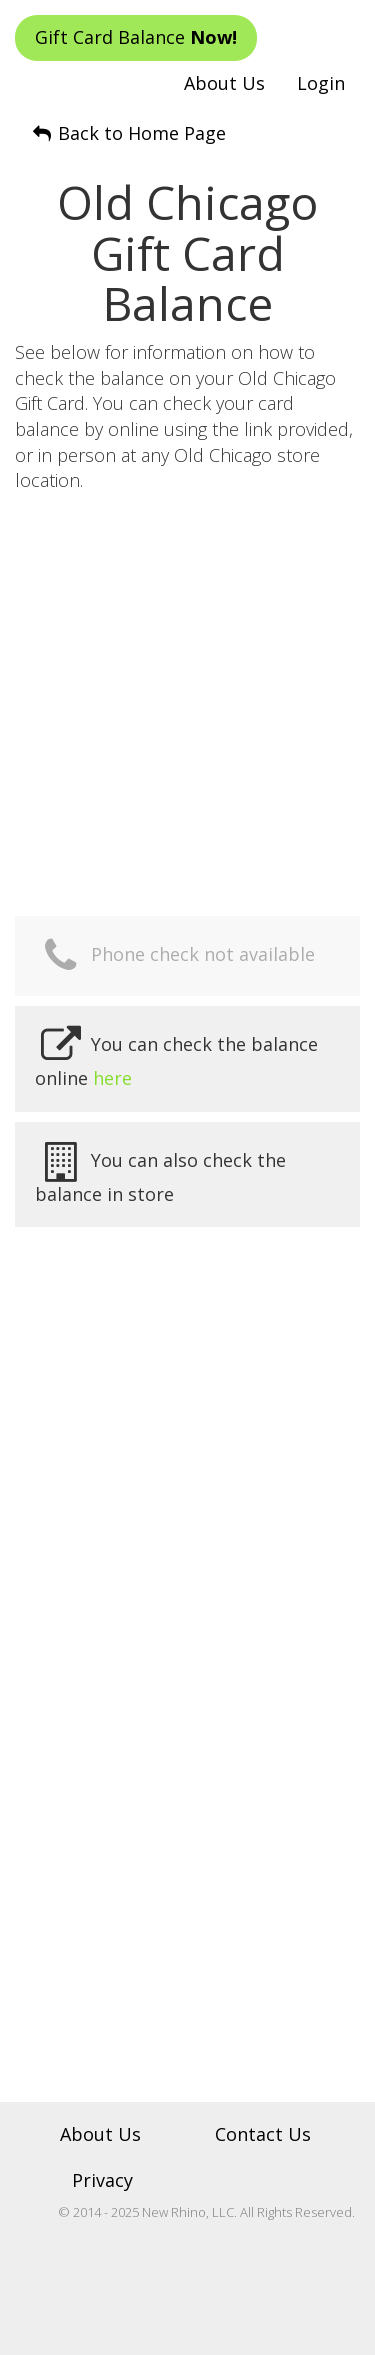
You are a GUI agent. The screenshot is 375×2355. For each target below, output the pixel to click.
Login (321, 83)
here (112, 1078)
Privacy (102, 2180)
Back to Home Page (128, 133)
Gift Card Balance (136, 37)
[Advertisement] (187, 701)
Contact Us (263, 2134)
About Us (224, 83)
